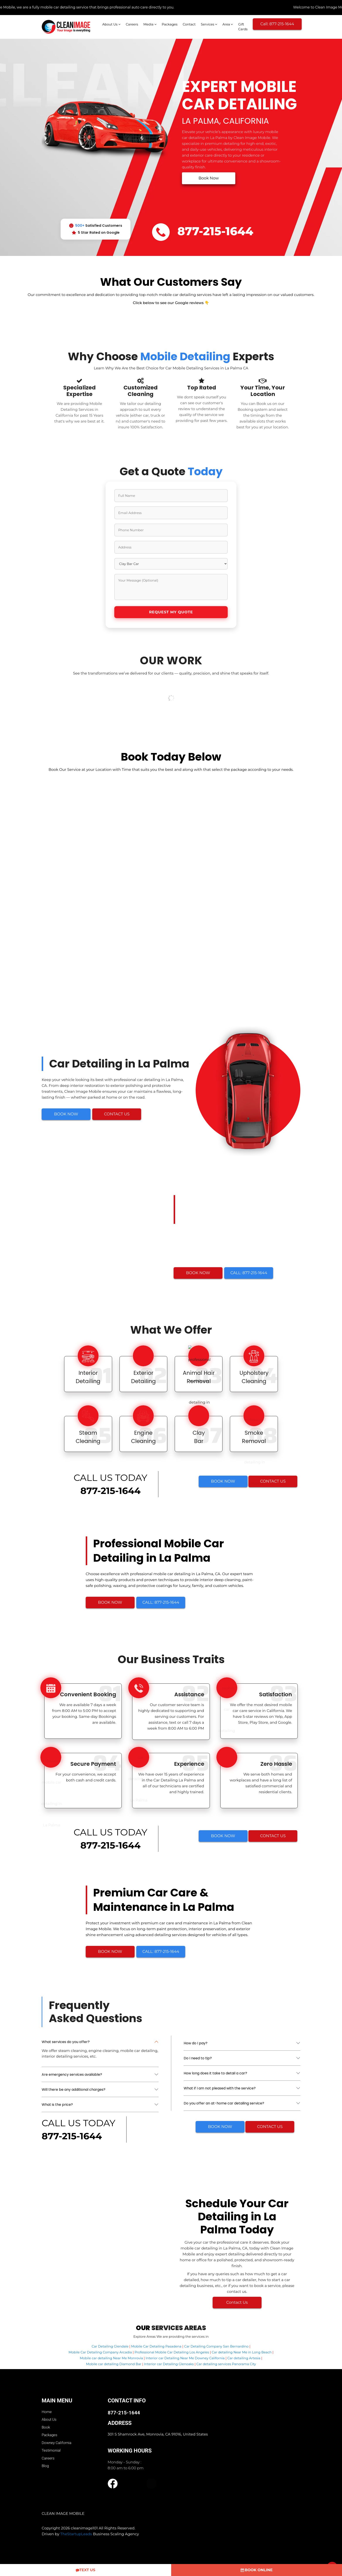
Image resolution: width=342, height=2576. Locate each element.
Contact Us (237, 2302)
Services (208, 24)
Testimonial (51, 2450)
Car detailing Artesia (243, 2358)
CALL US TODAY (110, 1484)
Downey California (56, 2443)
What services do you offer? (66, 2041)
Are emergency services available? (72, 2074)
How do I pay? (195, 2043)
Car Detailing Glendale (110, 2346)
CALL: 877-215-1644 (248, 1272)
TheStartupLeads (76, 2534)
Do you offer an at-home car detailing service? (224, 2103)
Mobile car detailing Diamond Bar (114, 2364)
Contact (189, 24)
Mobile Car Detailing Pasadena (156, 2346)
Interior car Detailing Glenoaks (169, 2364)
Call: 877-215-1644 (277, 24)
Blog (45, 2466)
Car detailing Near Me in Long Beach (242, 2352)
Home (47, 2412)
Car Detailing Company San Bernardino (216, 2346)
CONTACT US (117, 1114)
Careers (132, 24)
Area (226, 24)
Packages (170, 24)
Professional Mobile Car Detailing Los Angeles (172, 2352)
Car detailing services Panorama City (226, 2364)
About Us (110, 24)
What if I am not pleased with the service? (220, 2088)
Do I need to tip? (198, 2058)
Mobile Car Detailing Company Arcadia (100, 2352)
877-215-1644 (202, 231)
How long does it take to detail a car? (215, 2073)
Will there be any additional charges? (73, 2089)
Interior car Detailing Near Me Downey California (186, 2358)
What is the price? (57, 2104)
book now (208, 178)
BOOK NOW (66, 1114)
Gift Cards (243, 26)
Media (148, 24)
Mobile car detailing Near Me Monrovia (111, 2358)
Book (46, 2427)
